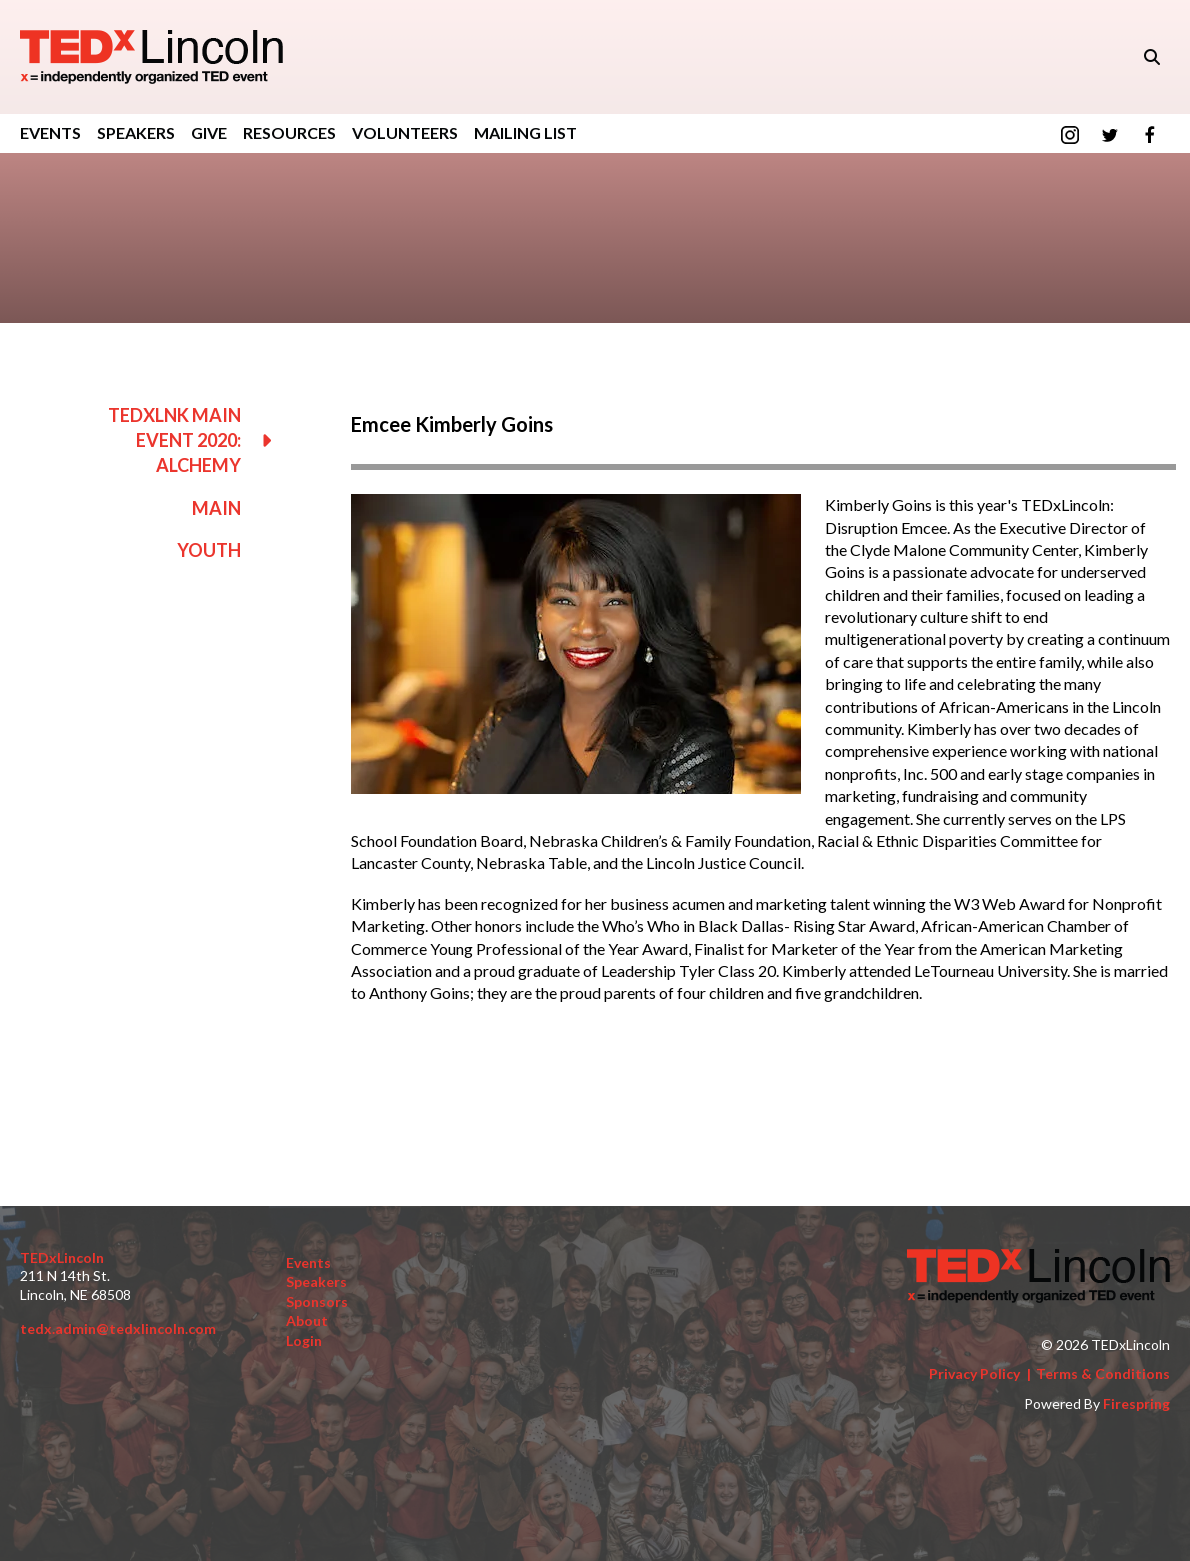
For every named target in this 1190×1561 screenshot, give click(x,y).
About (307, 1320)
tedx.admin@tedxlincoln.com (118, 1328)
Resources (289, 132)
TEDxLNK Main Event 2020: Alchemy (199, 441)
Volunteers (405, 132)
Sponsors (317, 1301)
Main (216, 508)
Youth (209, 550)
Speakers (136, 132)
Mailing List (525, 132)
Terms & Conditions (1103, 1373)
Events (50, 132)
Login (304, 1340)
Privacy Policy (974, 1373)
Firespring (1136, 1403)
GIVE (209, 132)
